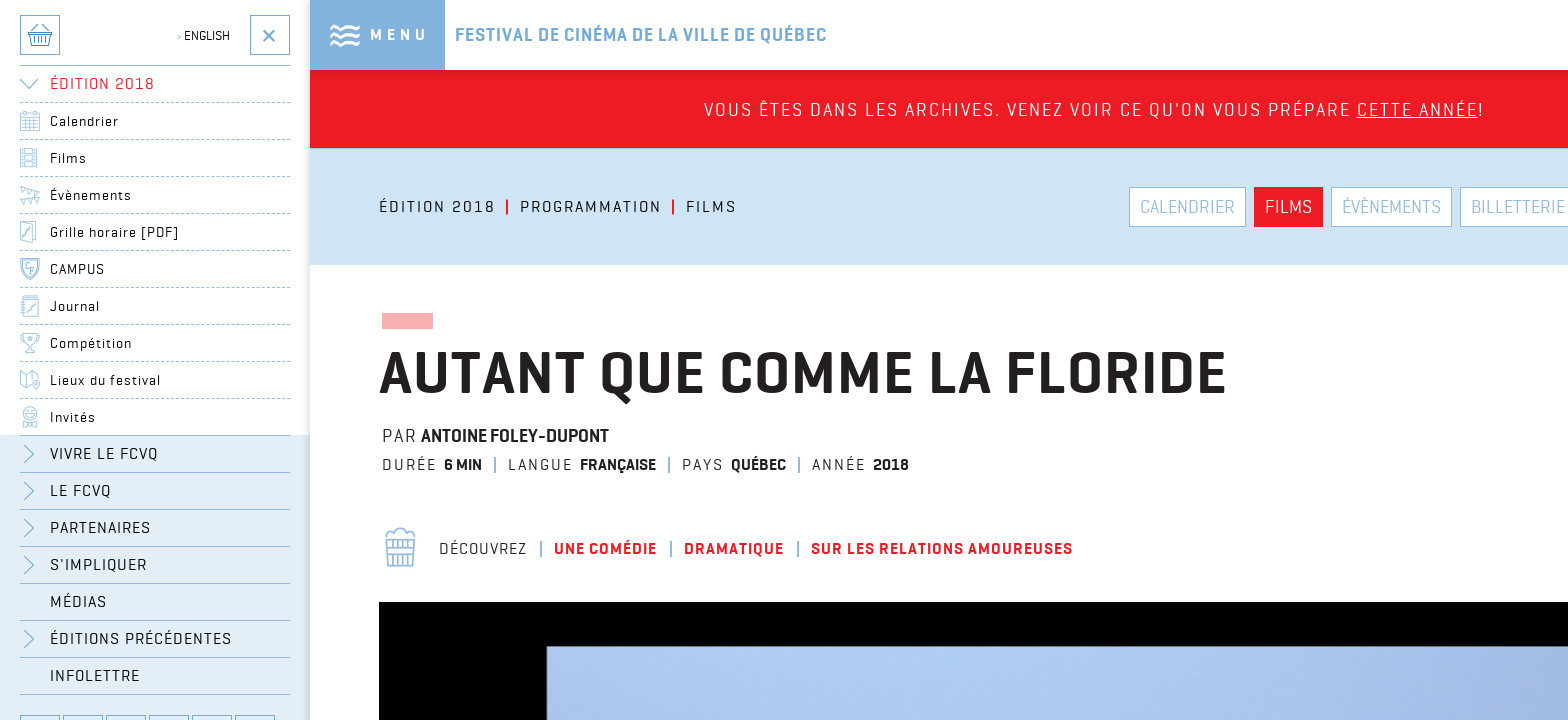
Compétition (91, 343)
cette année (1417, 109)
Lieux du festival (105, 380)
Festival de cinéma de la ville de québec (641, 35)
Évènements (91, 195)
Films (68, 158)
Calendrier (84, 121)
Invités (73, 417)
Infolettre (95, 675)
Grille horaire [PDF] (114, 232)
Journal (75, 306)
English (203, 35)
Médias (78, 601)
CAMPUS (77, 269)
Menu (400, 34)
